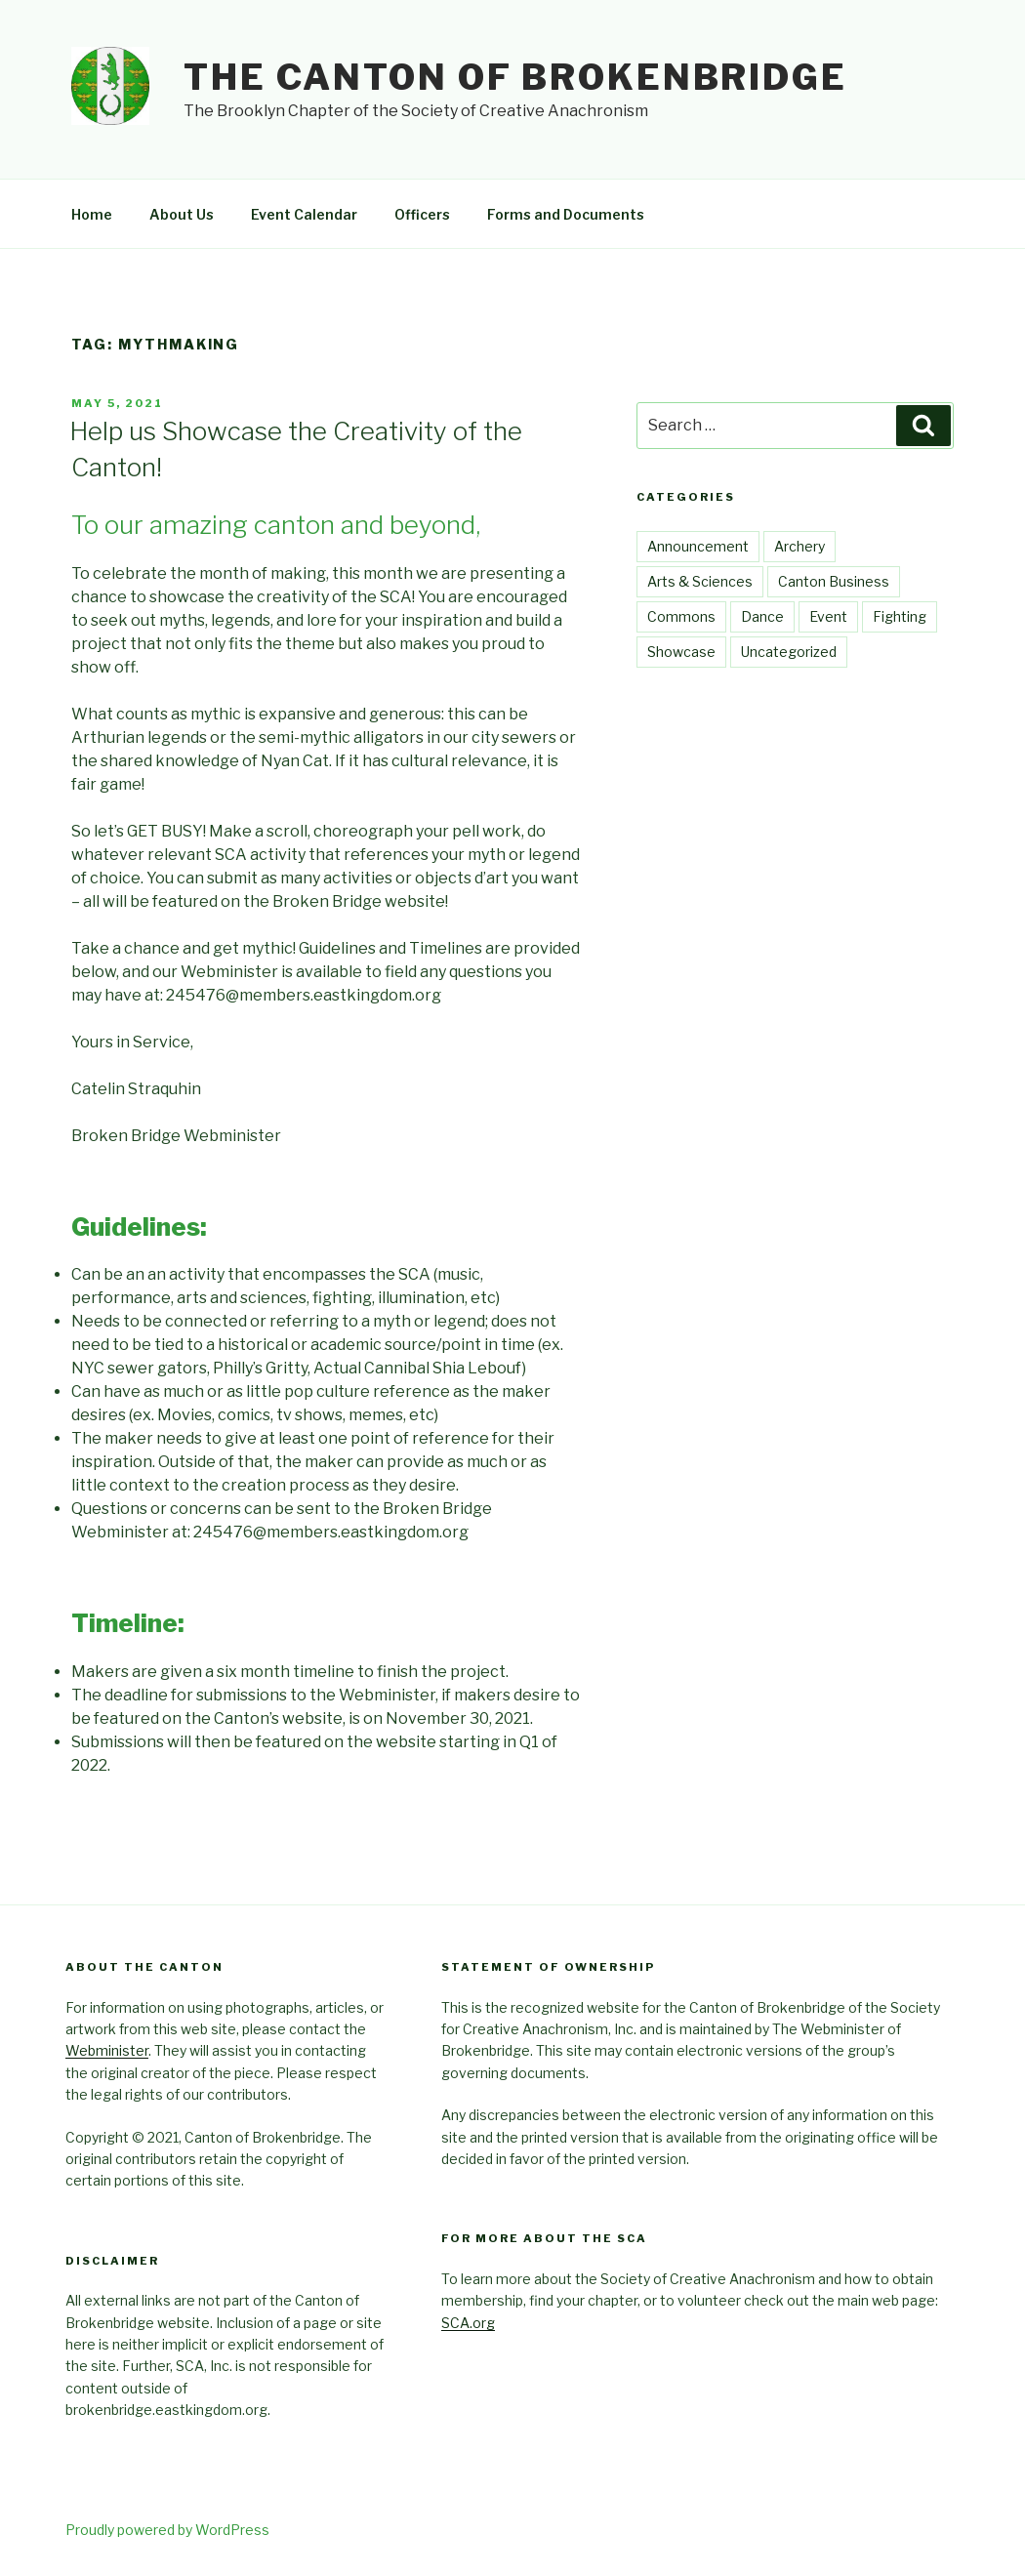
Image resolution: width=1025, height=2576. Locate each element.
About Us (181, 214)
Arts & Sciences (700, 581)
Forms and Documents (565, 214)
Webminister (106, 2050)
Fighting (899, 616)
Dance (762, 616)
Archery (799, 546)
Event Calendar (304, 214)
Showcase (681, 651)
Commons (681, 616)
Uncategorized (789, 651)
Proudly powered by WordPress (167, 2529)
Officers (422, 214)
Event (828, 616)
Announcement (698, 546)
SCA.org (468, 2322)
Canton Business (833, 581)
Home (91, 214)
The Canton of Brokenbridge (515, 77)
